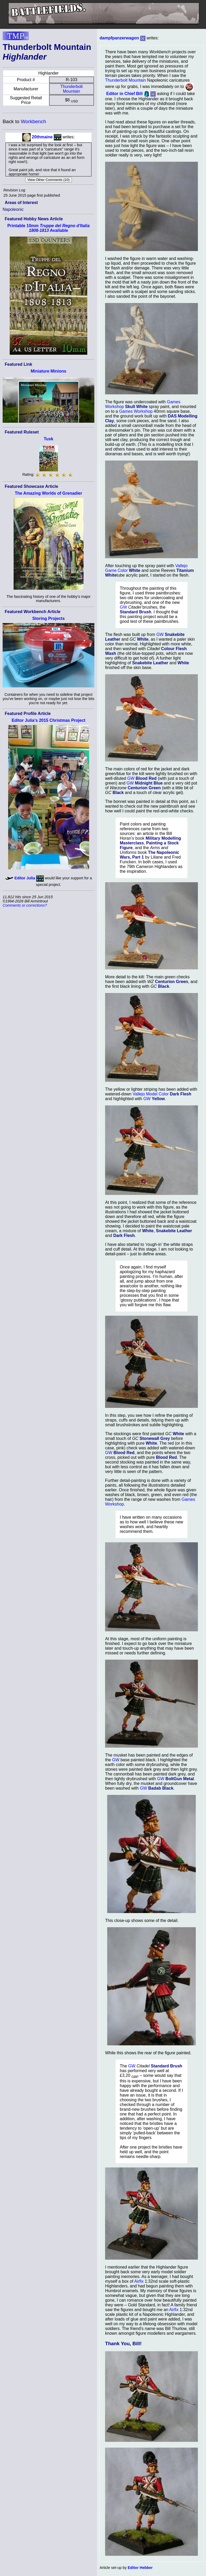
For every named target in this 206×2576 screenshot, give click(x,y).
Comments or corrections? (25, 905)
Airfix (139, 2281)
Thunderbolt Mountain (71, 88)
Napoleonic (13, 209)
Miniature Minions (48, 371)
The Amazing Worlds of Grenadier (48, 493)
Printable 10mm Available (48, 228)
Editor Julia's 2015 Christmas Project (48, 720)
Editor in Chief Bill (124, 93)
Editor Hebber (140, 2567)
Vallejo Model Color (151, 1094)
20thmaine (42, 137)
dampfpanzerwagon (119, 38)
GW (123, 607)
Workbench (33, 121)
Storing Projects (48, 618)
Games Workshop (136, 411)
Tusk (48, 439)
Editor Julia (24, 878)
